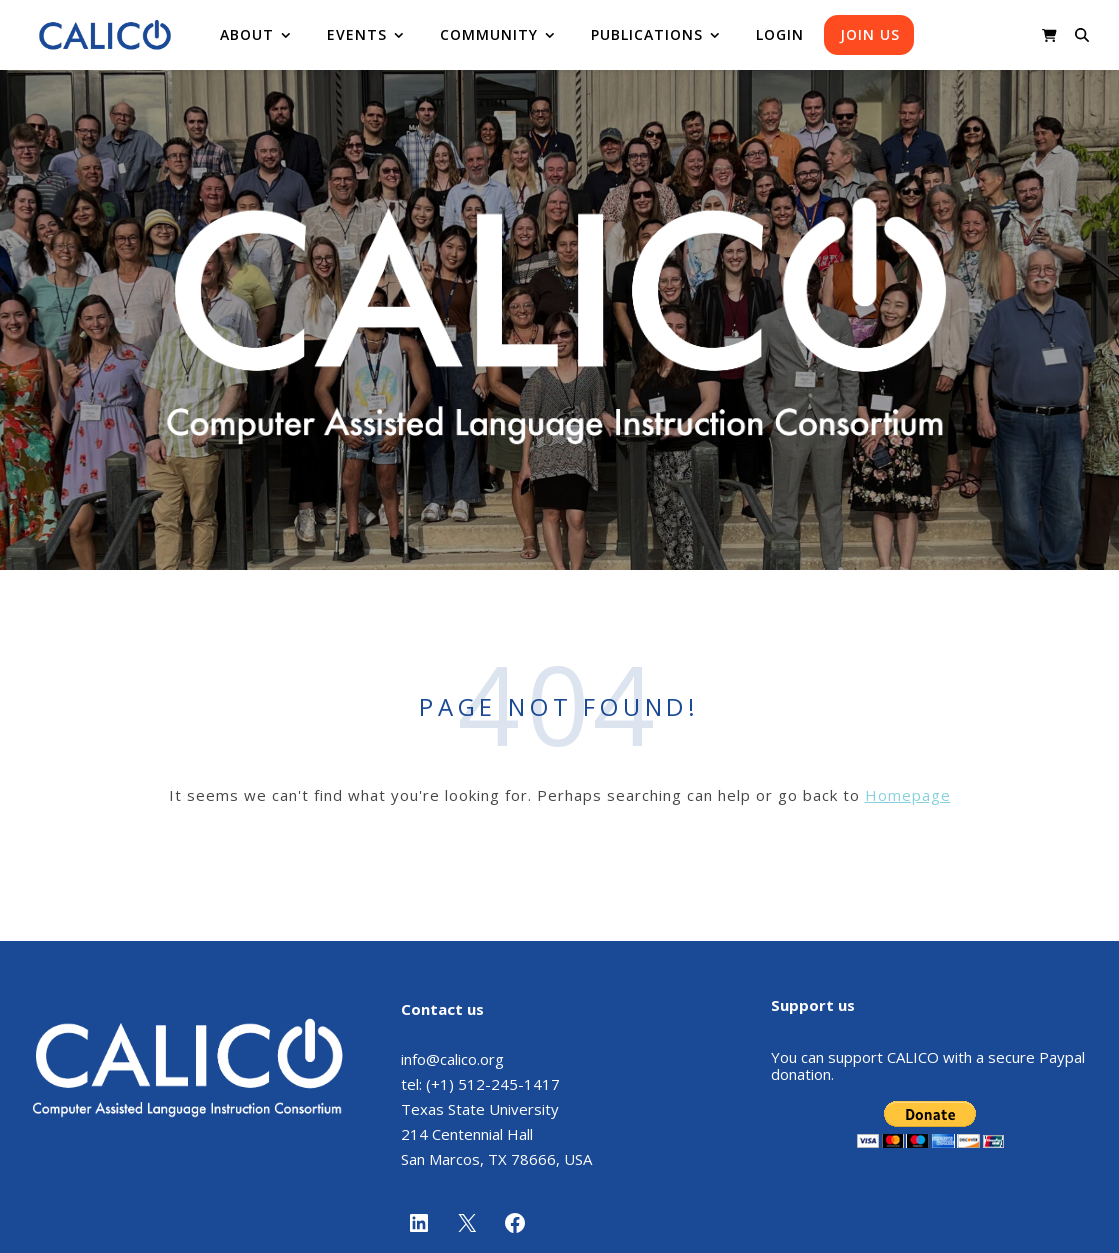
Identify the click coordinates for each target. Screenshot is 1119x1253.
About (247, 34)
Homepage (908, 795)
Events (357, 34)
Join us (870, 34)
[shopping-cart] (1049, 35)
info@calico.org (452, 1059)
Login (780, 34)
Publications (647, 34)
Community (489, 34)
